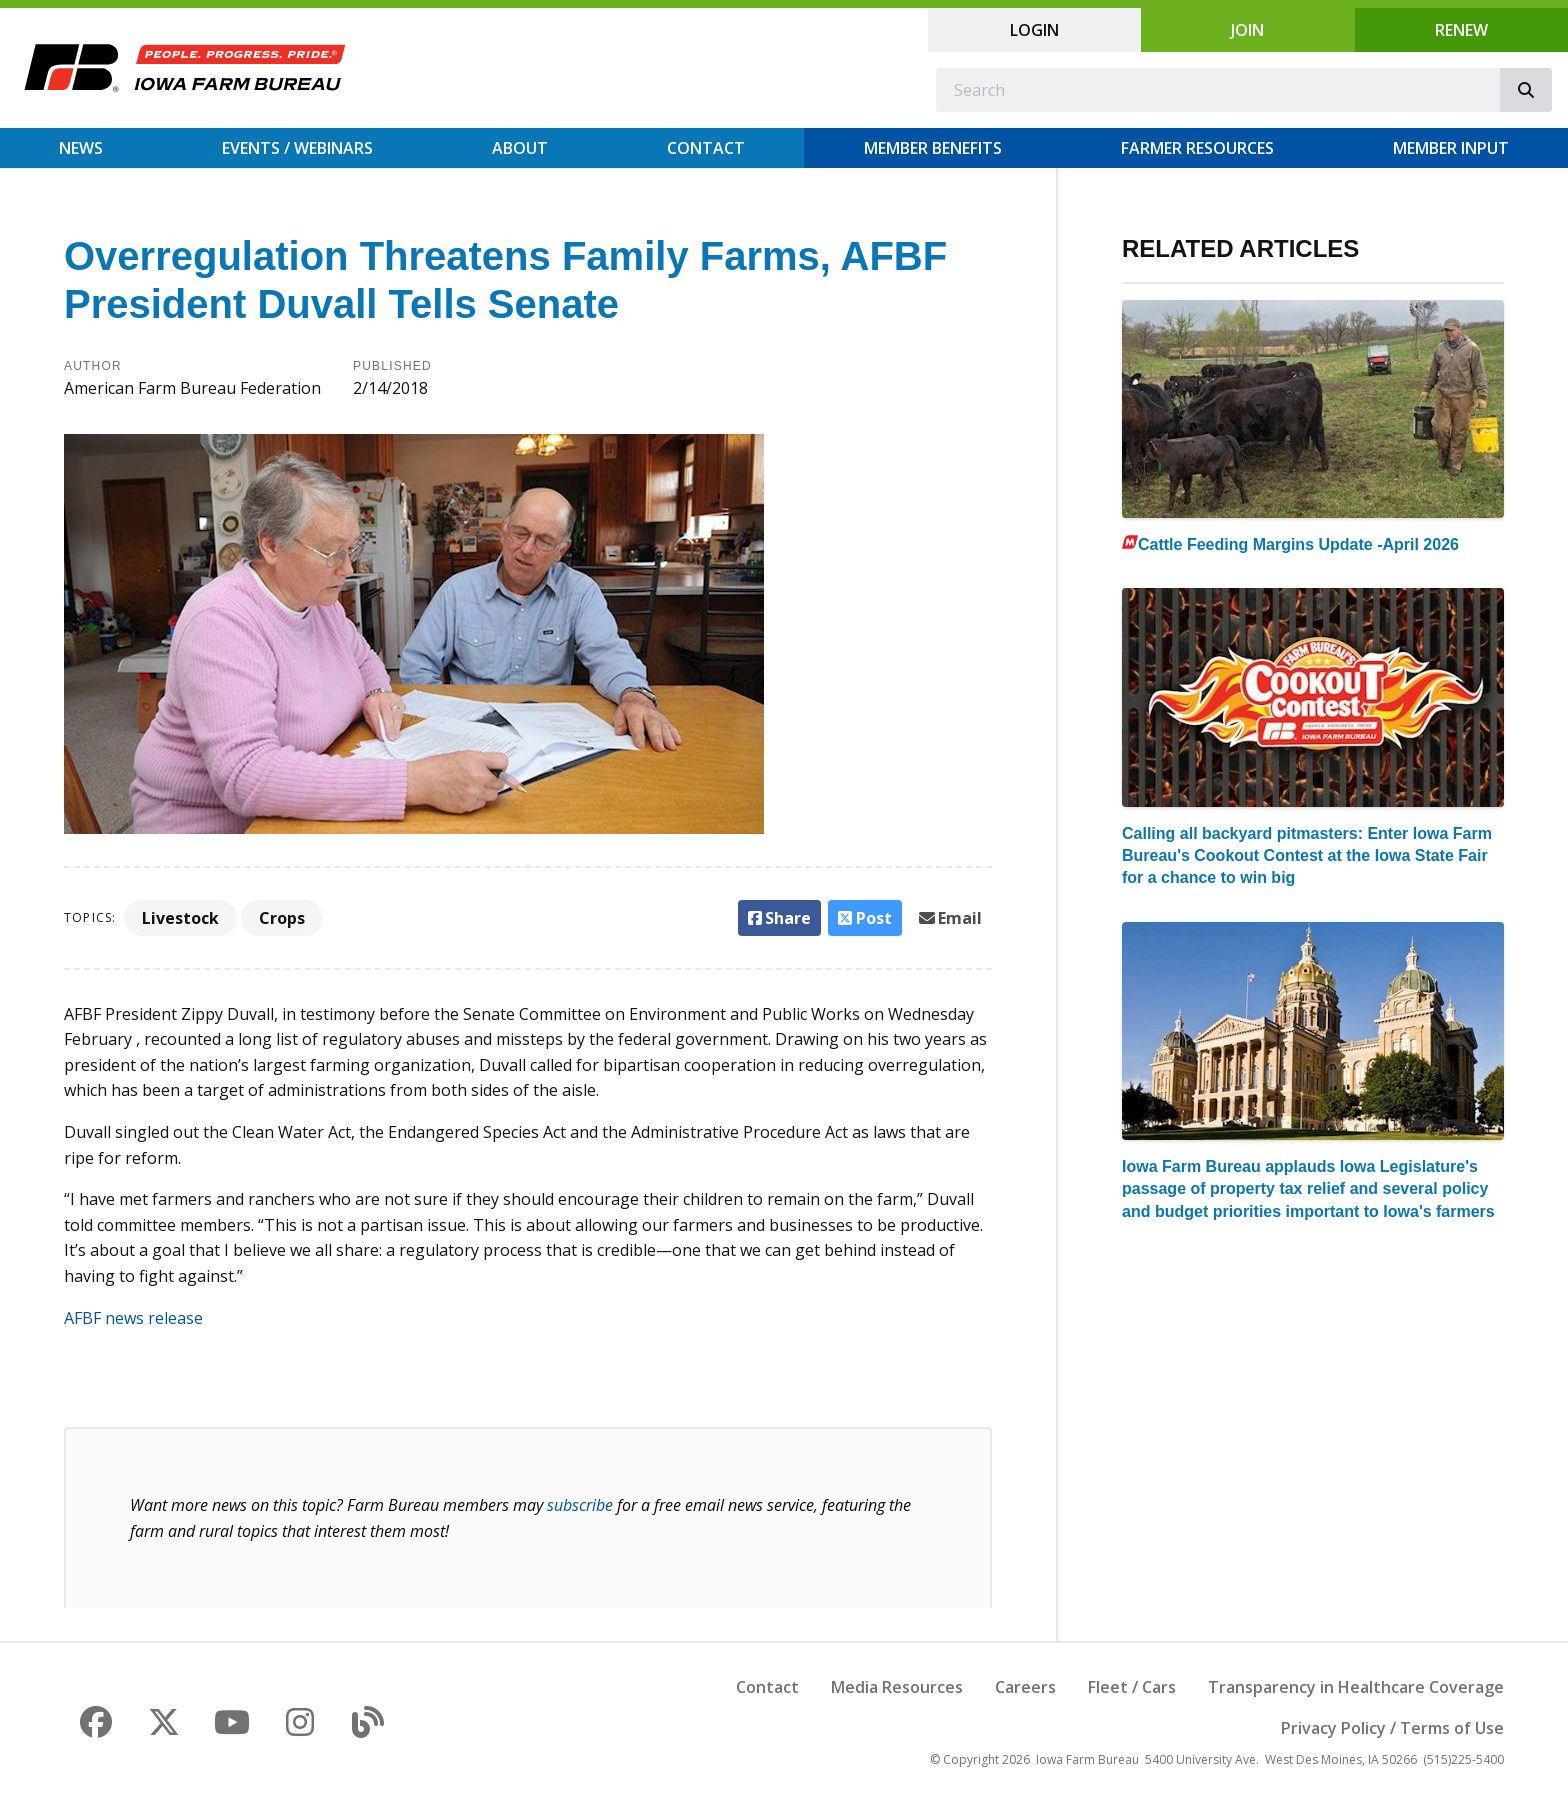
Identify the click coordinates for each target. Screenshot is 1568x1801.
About (520, 148)
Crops (282, 918)
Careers (1025, 1687)
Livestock (180, 918)
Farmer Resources (1197, 148)
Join (1247, 30)
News (81, 148)
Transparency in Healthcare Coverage (1356, 1687)
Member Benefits (933, 148)
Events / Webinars (297, 148)
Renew (1461, 30)
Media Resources (897, 1687)
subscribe (580, 1505)
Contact (706, 148)
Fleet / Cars (1132, 1687)
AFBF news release (133, 1318)
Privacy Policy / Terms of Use (1392, 1728)
